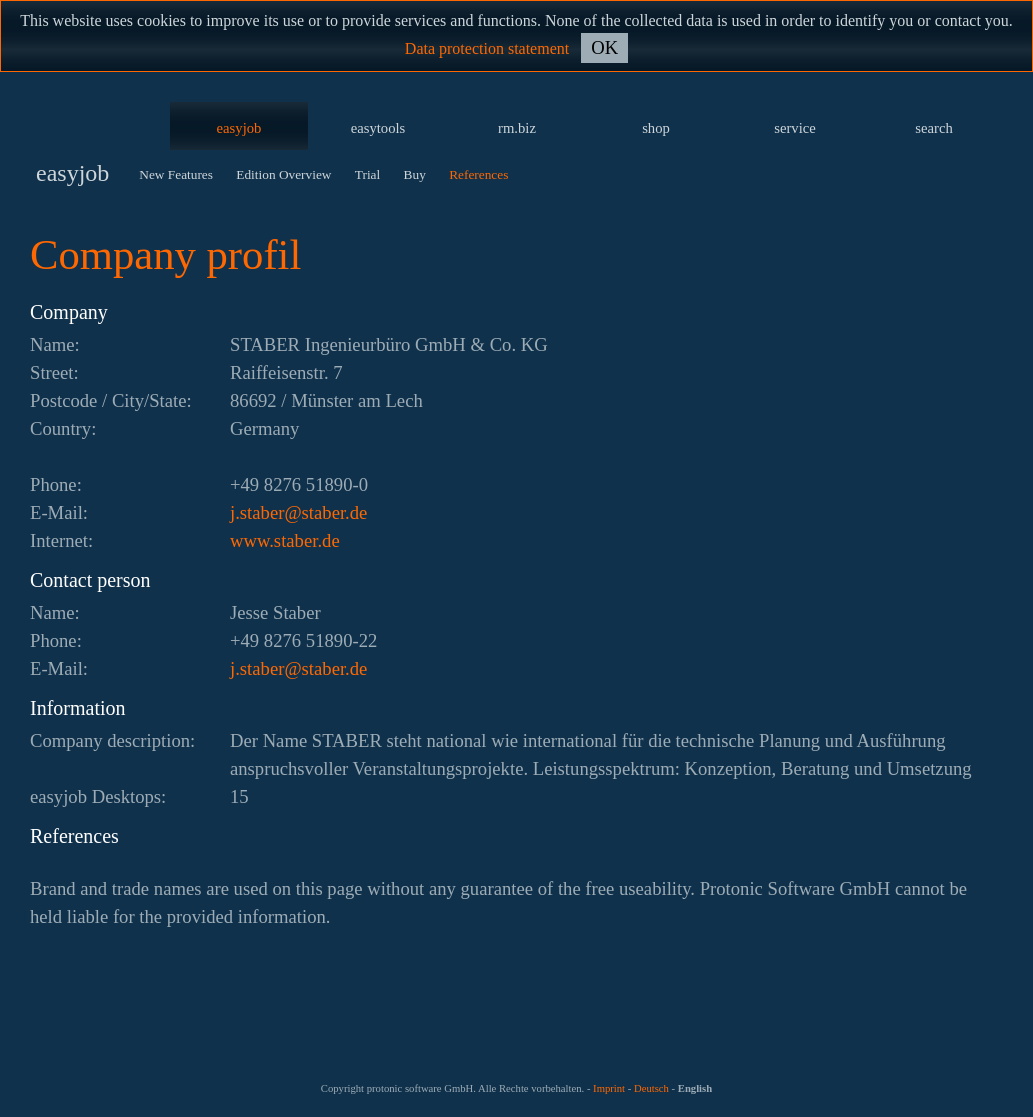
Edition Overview (283, 174)
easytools (378, 128)
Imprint (609, 1088)
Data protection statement (487, 48)
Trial (367, 174)
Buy (415, 174)
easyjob (239, 128)
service (795, 128)
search (933, 128)
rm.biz (517, 128)
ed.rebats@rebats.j (298, 512)
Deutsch (651, 1088)
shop (656, 128)
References (478, 174)
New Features (176, 174)
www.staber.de (285, 540)
